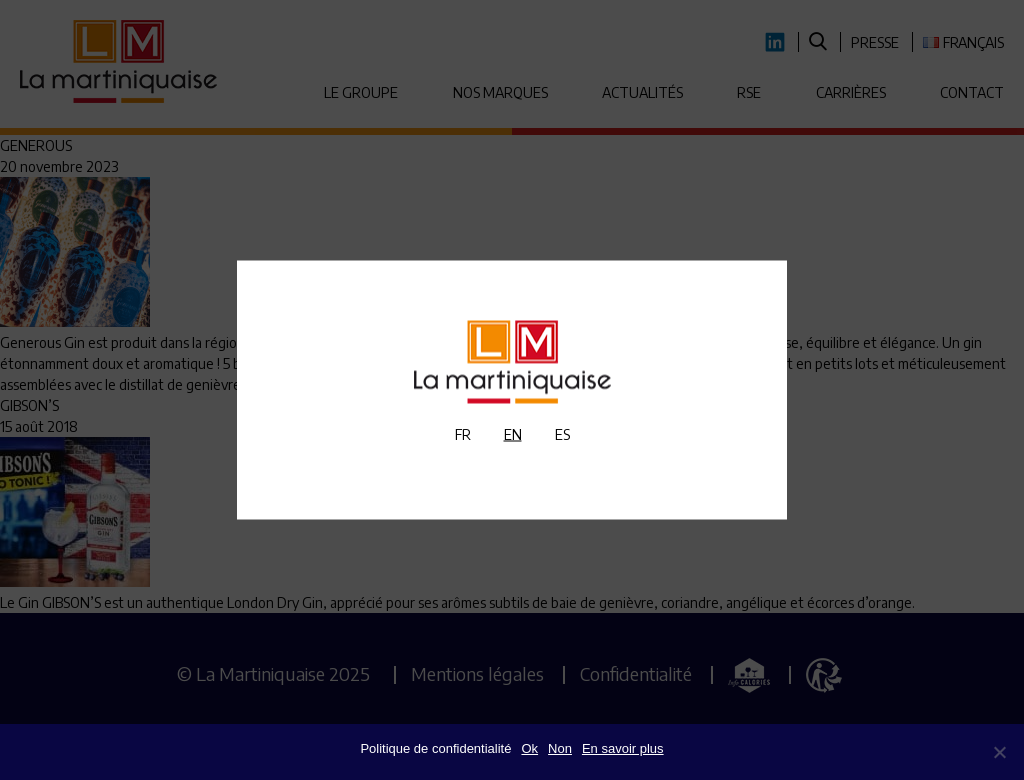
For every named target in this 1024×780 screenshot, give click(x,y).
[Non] (999, 752)
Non (560, 748)
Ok (529, 748)
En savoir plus (623, 748)
